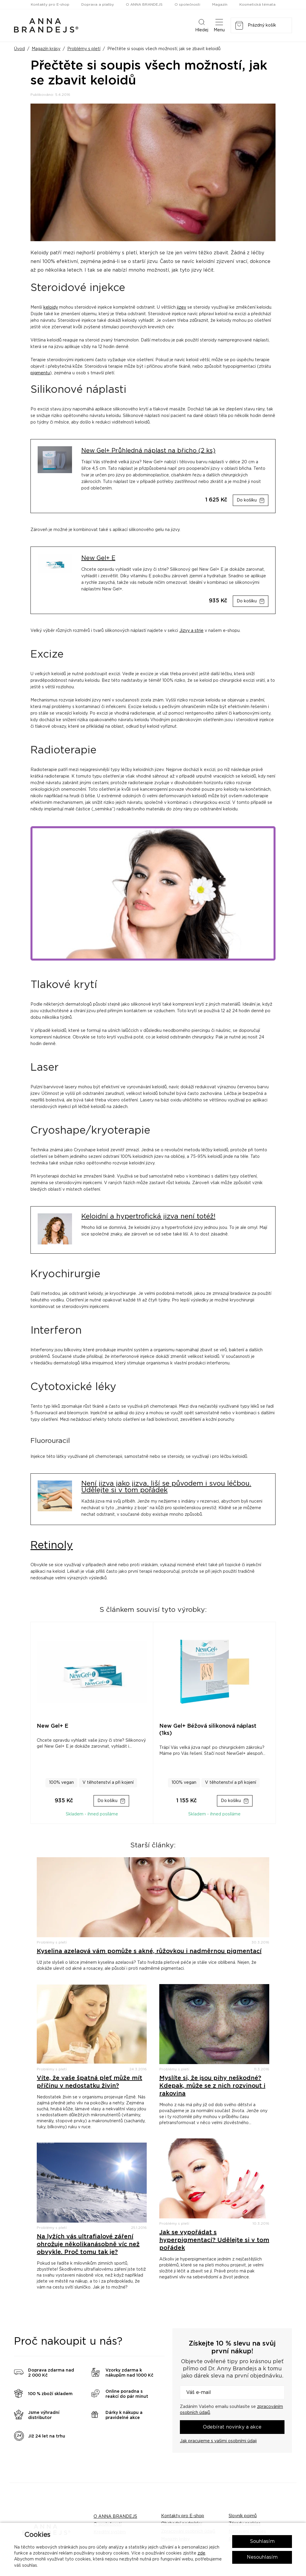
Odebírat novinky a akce (232, 2427)
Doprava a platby (97, 4)
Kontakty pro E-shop (50, 4)
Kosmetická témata (257, 4)
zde (201, 2553)
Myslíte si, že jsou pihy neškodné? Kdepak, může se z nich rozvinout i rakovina (212, 2086)
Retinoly (51, 1545)
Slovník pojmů (243, 2516)
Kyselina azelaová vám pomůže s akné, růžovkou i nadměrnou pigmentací (149, 1951)
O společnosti (187, 4)
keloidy (50, 307)
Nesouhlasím (262, 2557)
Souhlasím (262, 2541)
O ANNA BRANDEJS (144, 4)
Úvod (19, 49)
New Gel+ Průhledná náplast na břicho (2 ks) (148, 451)
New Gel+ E (98, 558)
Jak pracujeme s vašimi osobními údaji (218, 2441)
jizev (181, 307)
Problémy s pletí (83, 49)
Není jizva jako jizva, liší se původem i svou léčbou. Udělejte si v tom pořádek (166, 1487)
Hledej (201, 25)
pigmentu (40, 373)
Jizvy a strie (191, 631)
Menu (219, 25)
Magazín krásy (46, 49)
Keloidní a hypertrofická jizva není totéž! (148, 1216)
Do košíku (247, 500)
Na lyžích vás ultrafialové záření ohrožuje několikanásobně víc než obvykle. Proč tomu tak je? (88, 2244)
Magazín (219, 4)
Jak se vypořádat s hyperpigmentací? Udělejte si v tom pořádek (214, 2240)
